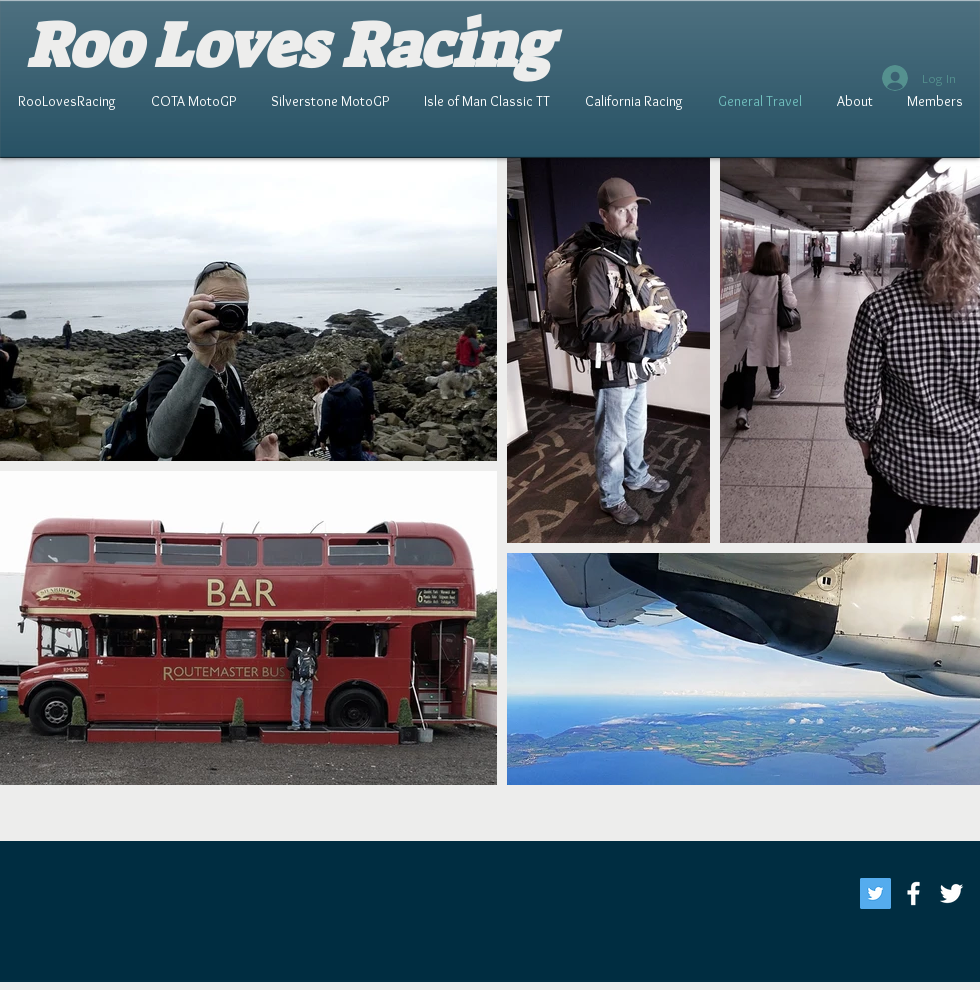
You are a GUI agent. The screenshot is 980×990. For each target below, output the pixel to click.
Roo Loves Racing (288, 45)
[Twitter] (875, 893)
